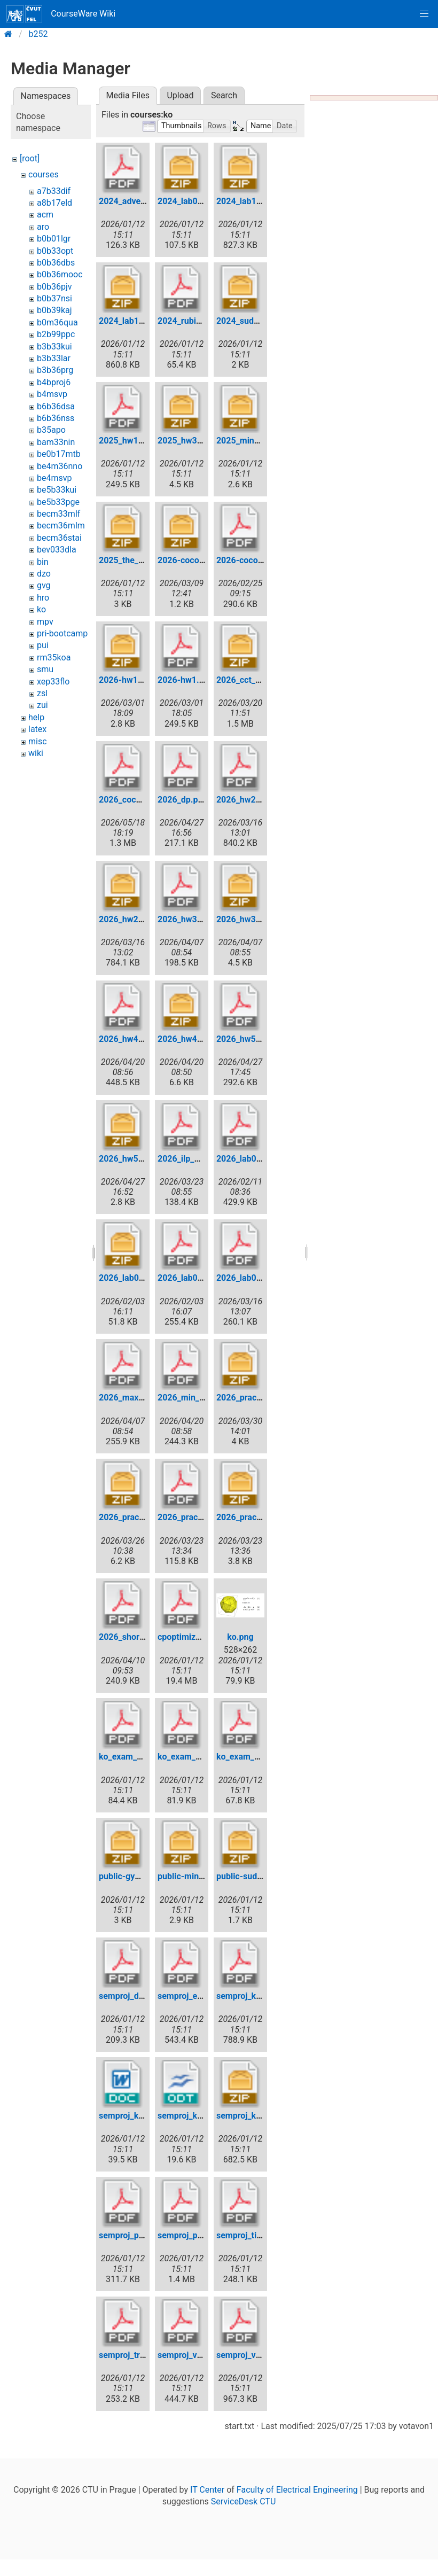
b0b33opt (55, 251)
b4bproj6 (54, 382)
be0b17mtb (59, 454)
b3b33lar (54, 358)
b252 (38, 34)
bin (43, 562)
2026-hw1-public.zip (138, 680)
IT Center (207, 2490)
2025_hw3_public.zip (198, 440)
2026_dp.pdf (182, 800)
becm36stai (59, 538)
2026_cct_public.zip (254, 680)
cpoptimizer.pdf (188, 1637)
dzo (44, 574)
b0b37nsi (54, 298)
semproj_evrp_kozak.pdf (204, 1996)
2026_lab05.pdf (246, 1278)
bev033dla (56, 549)
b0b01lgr (54, 239)
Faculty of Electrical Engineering (297, 2490)
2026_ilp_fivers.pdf (194, 1159)
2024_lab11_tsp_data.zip (146, 321)
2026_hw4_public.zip (198, 1039)
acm (45, 214)
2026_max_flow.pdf (136, 1397)
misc (37, 741)
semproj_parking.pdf (197, 2235)
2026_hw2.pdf (243, 800)
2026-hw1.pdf (185, 680)
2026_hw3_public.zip (256, 919)
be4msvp (54, 478)
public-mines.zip (190, 1876)
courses (43, 174)
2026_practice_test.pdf (202, 1517)
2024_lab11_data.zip (256, 201)
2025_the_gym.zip (134, 560)
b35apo (51, 430)
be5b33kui (56, 490)
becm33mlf (58, 514)
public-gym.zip (127, 1876)
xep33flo (53, 681)
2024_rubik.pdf (187, 321)
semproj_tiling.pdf (251, 2235)
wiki (35, 753)
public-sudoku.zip (250, 1876)
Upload (180, 95)
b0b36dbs (56, 263)
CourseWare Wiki (60, 13)
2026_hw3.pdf (185, 919)
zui (42, 705)
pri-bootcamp (62, 633)
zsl (42, 693)
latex (37, 729)
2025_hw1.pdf (126, 440)
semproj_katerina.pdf (257, 1996)
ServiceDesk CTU (243, 2501)
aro (43, 227)
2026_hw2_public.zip (139, 919)
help (36, 717)
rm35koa (54, 657)
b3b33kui (54, 346)
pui (43, 645)
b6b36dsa (56, 406)
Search (224, 95)
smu (45, 669)
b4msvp (52, 394)
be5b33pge (58, 502)
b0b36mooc (60, 274)
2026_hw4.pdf (126, 1039)
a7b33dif (54, 191)
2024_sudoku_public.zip (262, 321)
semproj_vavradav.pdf (199, 2355)
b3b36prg (55, 370)
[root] (30, 158)
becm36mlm (61, 525)
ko (41, 609)
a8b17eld (54, 203)
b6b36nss (55, 418)
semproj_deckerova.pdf (144, 1996)
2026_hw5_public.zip (139, 1159)
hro (43, 598)
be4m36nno (59, 466)
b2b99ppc (56, 334)
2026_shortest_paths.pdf (147, 1637)
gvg (44, 585)
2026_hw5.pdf (243, 1039)
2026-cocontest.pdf (254, 560)
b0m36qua (57, 322)
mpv (45, 622)
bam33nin (56, 442)
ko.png (240, 1637)
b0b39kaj (54, 310)
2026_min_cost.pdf (194, 1397)
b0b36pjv (54, 287)
